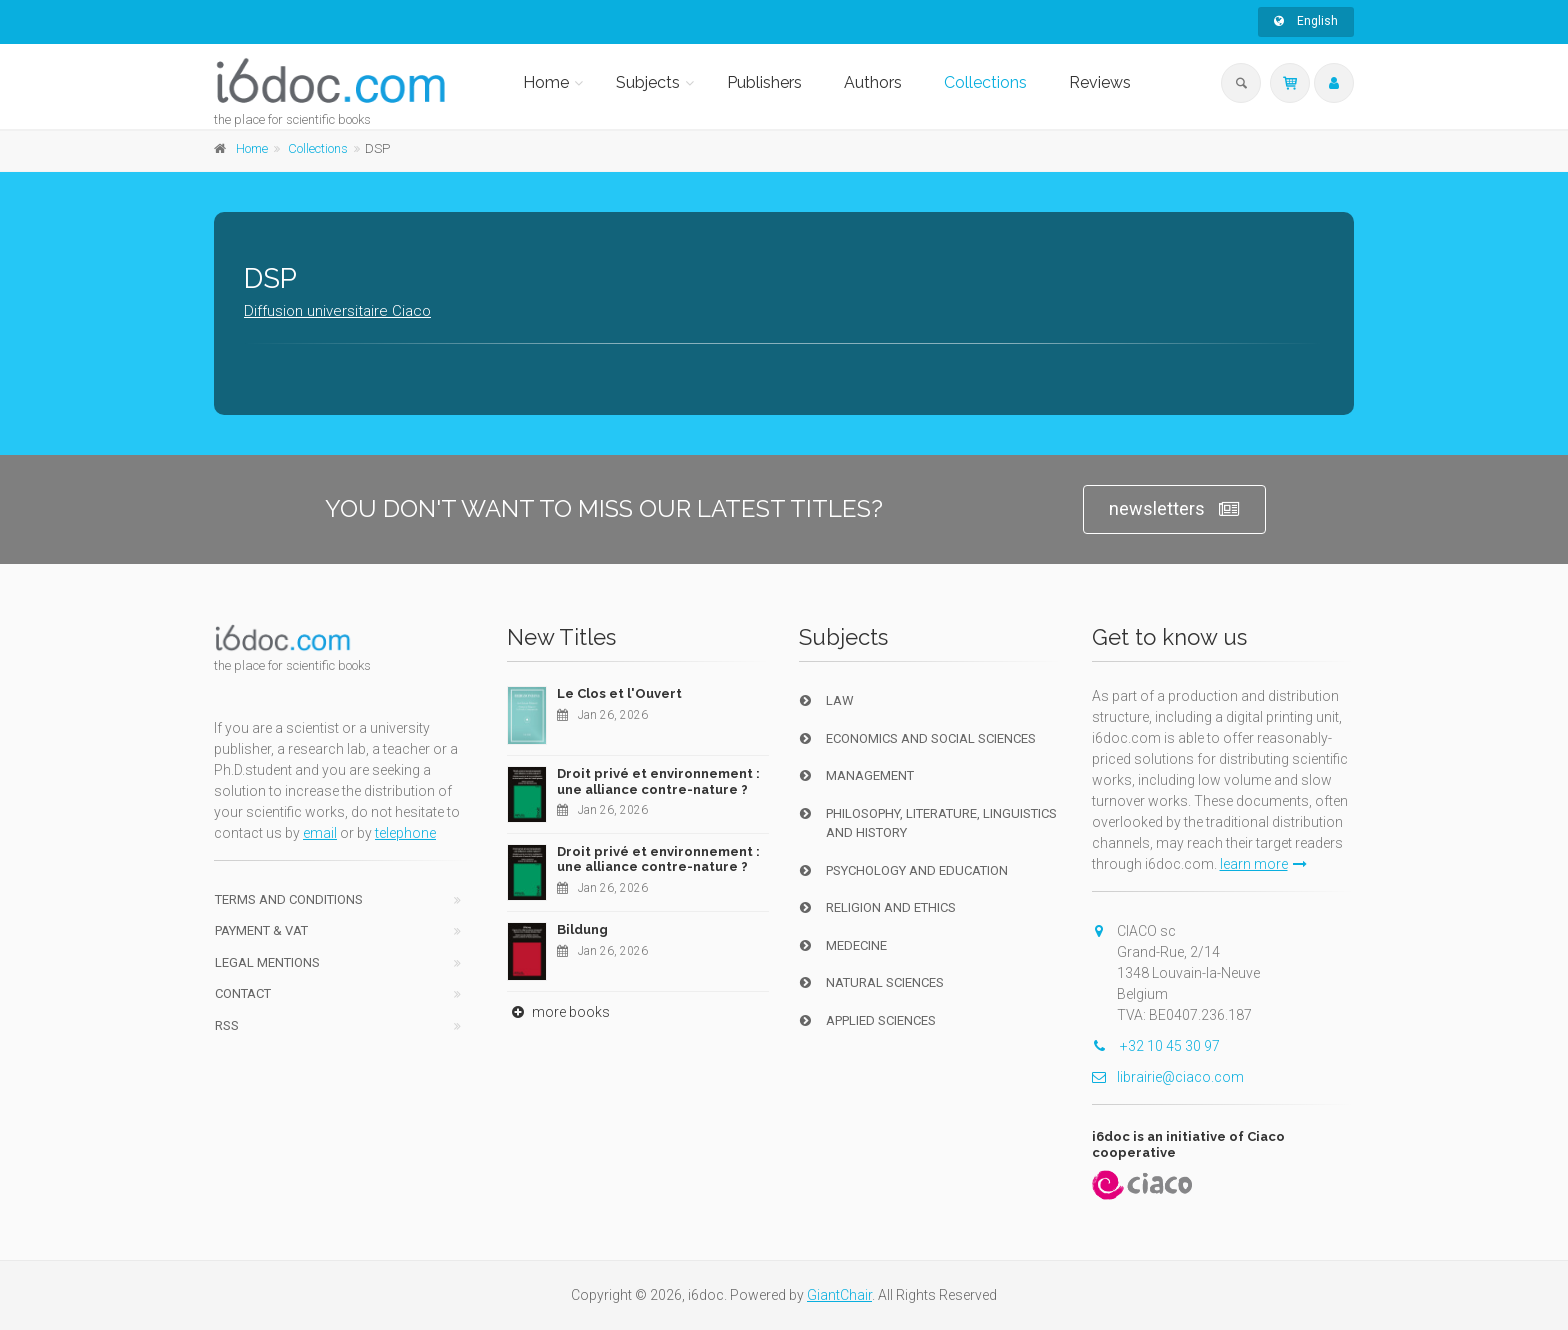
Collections (985, 82)
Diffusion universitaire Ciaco (337, 311)
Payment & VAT (261, 930)
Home (546, 82)
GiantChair (839, 1295)
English (1306, 21)
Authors (873, 82)
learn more (1263, 864)
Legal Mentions (267, 962)
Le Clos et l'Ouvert (619, 693)
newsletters (1174, 509)
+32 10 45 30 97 (1156, 1046)
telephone (405, 833)
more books (558, 1012)
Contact (243, 993)
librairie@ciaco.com (1168, 1077)
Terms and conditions (289, 899)
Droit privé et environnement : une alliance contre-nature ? (658, 781)
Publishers (764, 82)
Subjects (648, 82)
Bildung (582, 929)
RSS (227, 1025)
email (320, 833)
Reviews (1100, 82)
